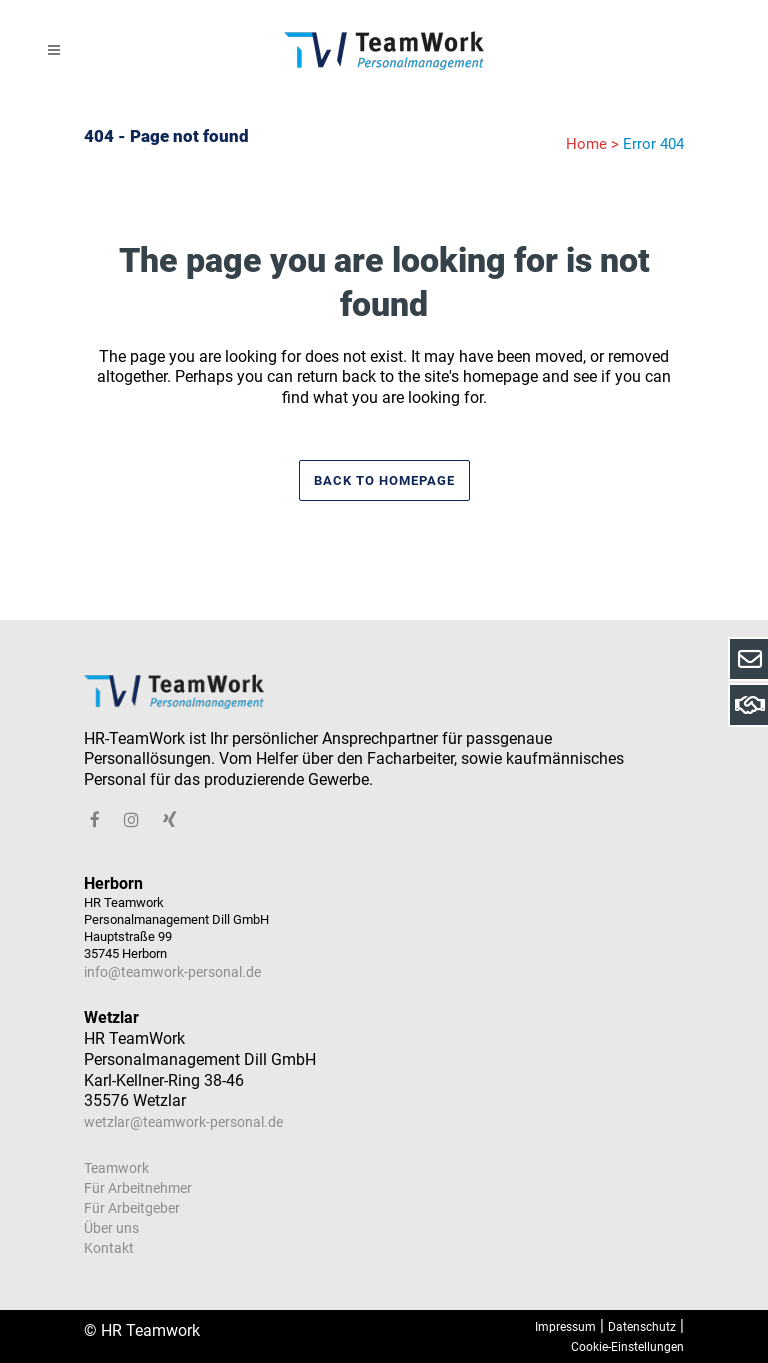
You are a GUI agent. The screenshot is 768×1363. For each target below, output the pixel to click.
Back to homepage (384, 480)
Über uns (111, 1228)
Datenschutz (642, 1327)
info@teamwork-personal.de (172, 972)
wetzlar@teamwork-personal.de (183, 1122)
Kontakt (109, 1248)
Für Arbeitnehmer (138, 1188)
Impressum (565, 1327)
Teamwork (116, 1168)
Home (586, 144)
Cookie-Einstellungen (627, 1347)
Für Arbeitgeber (132, 1208)
